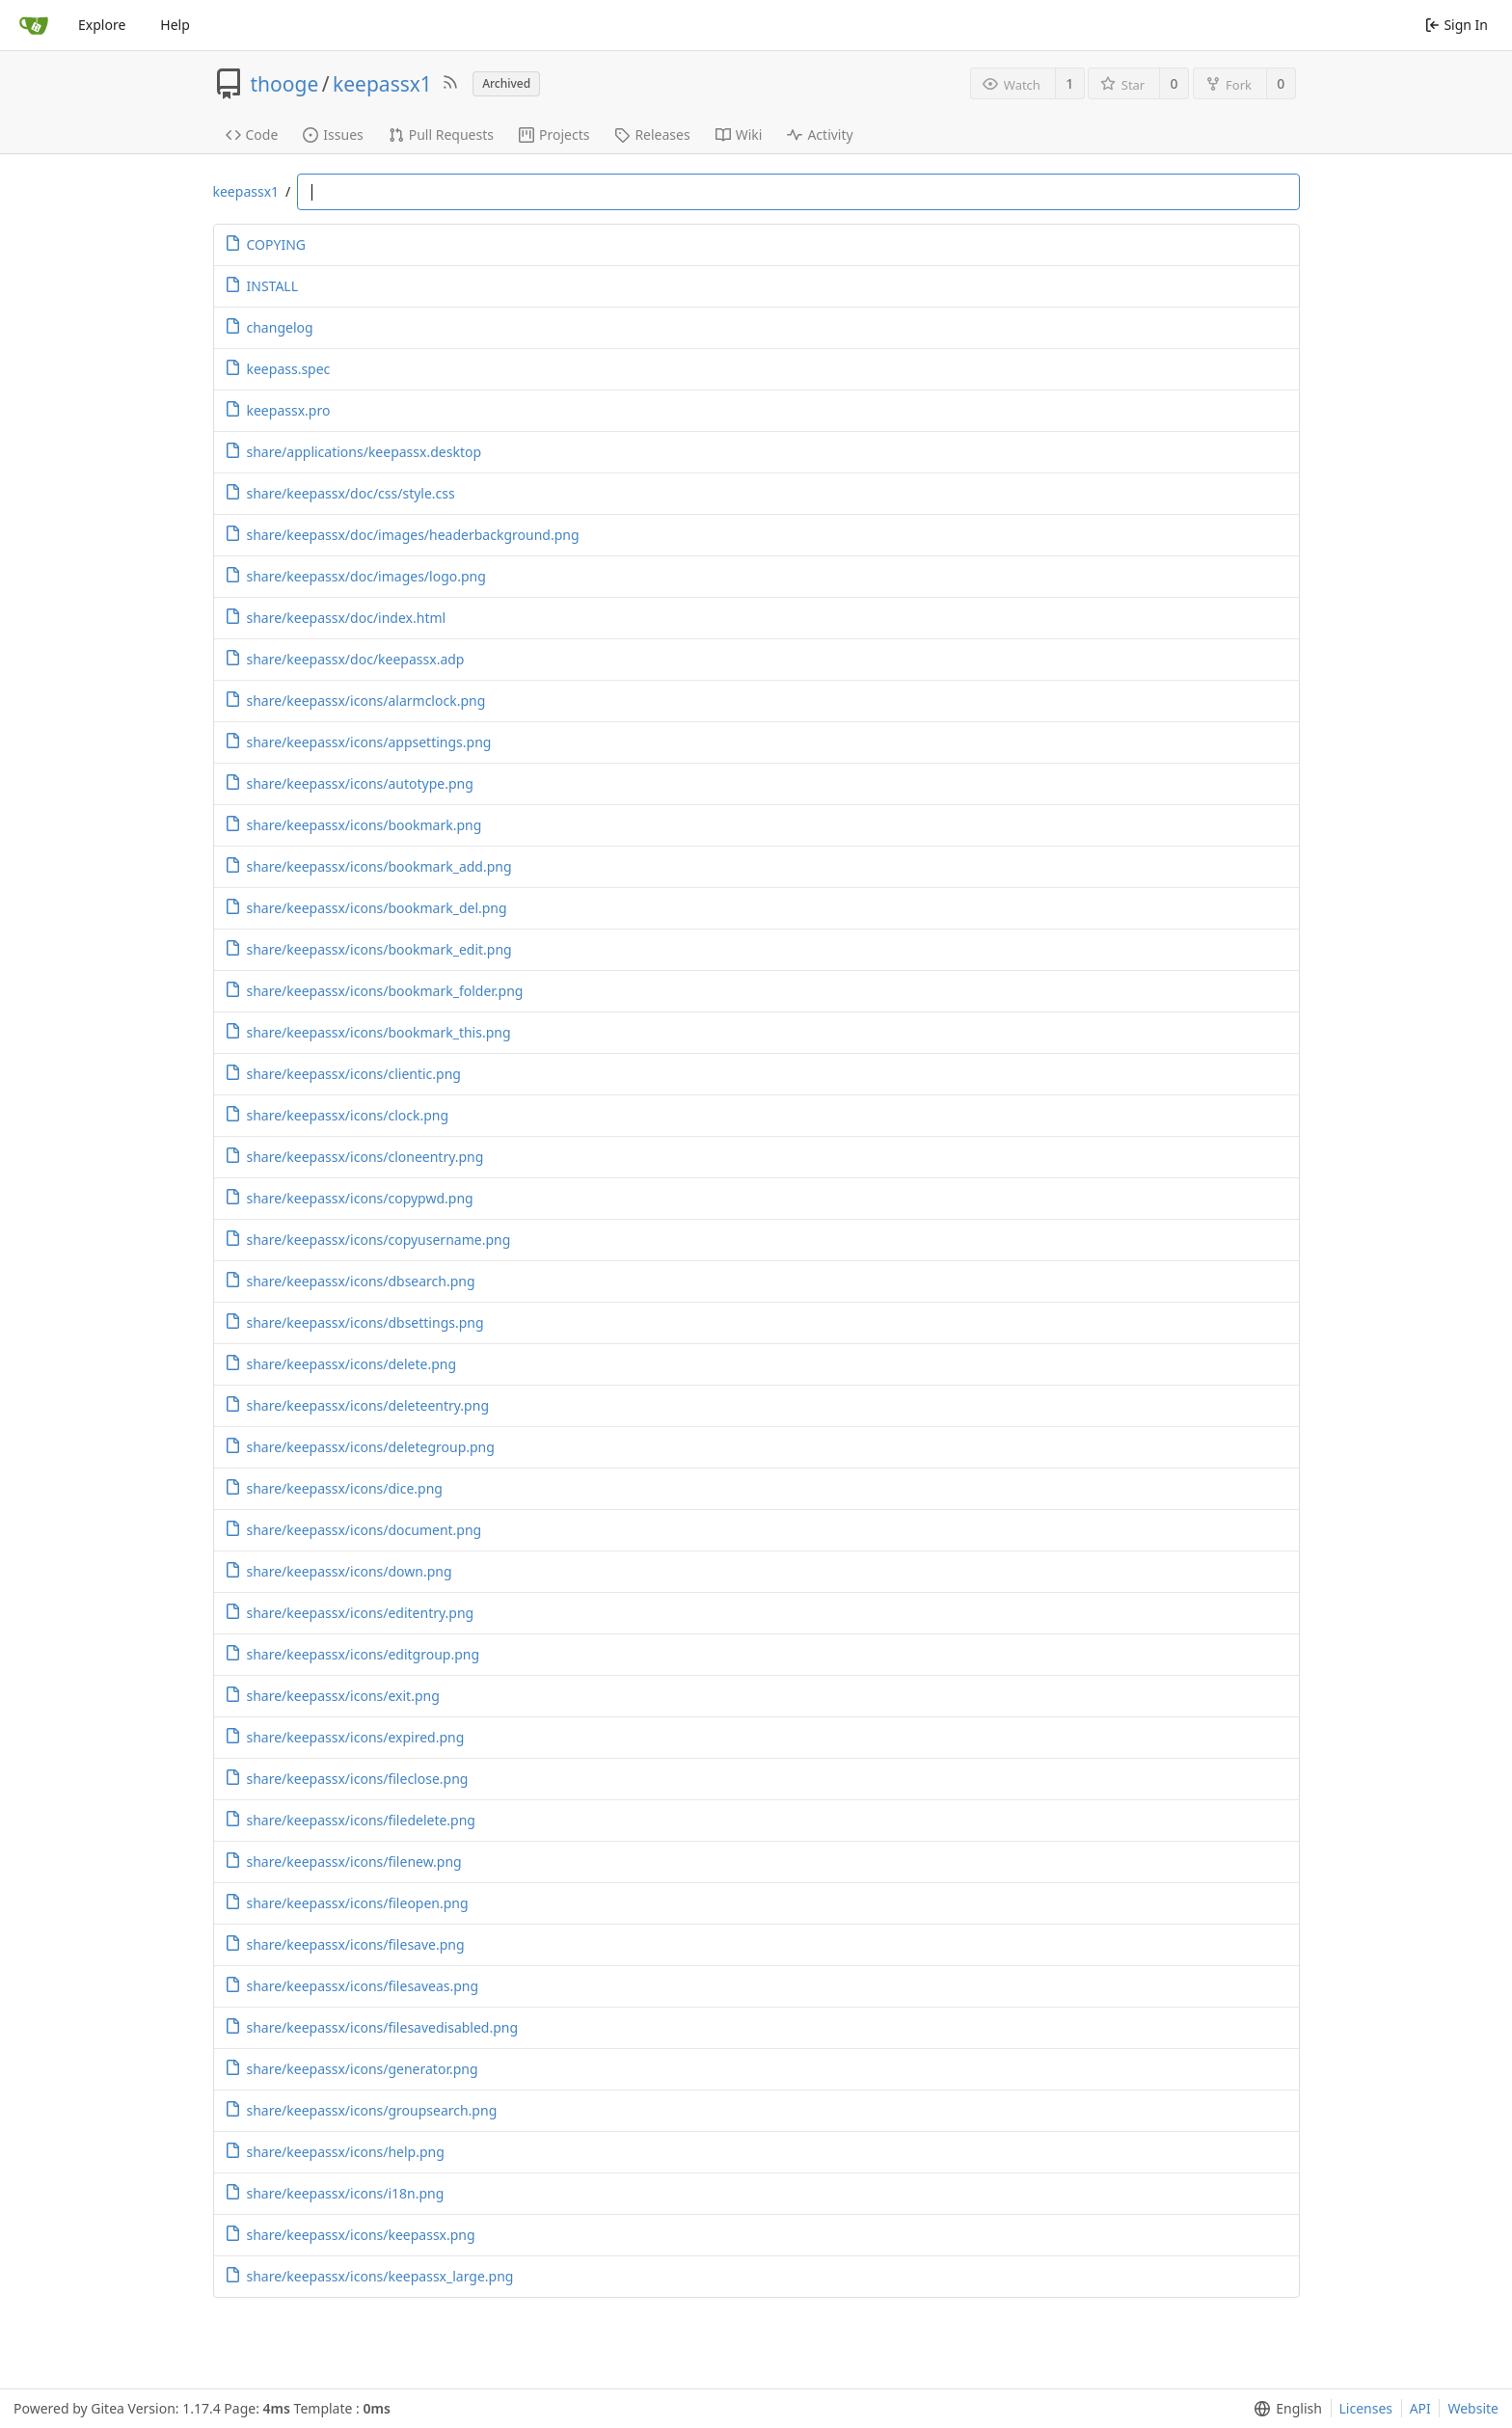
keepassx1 (382, 84)
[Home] (33, 25)
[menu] (1284, 2408)
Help (175, 24)
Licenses (1366, 2408)
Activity (819, 134)
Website (1472, 2408)
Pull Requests (441, 134)
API (1420, 2408)
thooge (285, 84)
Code (252, 134)
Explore (101, 24)
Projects (554, 134)
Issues (333, 134)
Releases (651, 134)
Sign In (1456, 24)
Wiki (739, 134)
